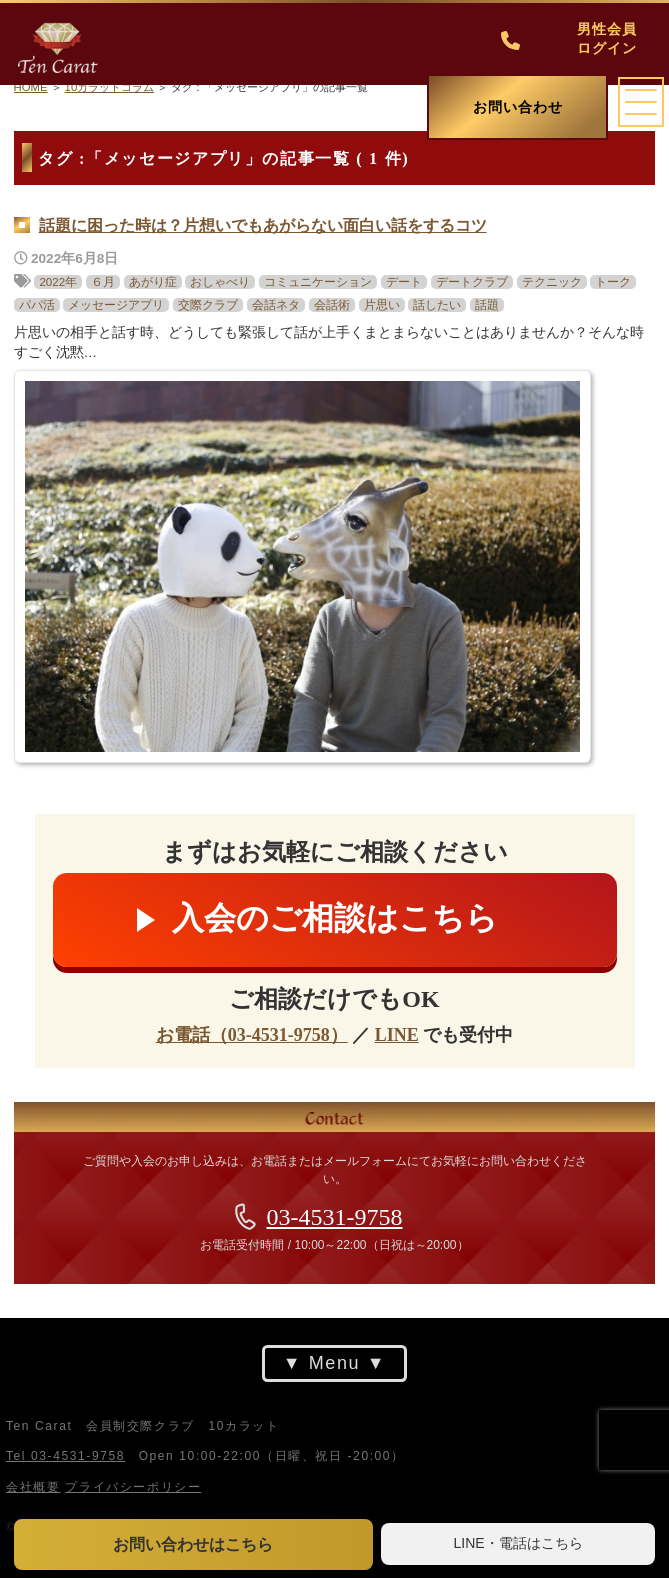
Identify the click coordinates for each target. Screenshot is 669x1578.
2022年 (58, 282)
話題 (487, 305)
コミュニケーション (318, 282)
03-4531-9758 (335, 1217)
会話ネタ (276, 305)
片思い (382, 305)
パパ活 (37, 305)
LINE (397, 1035)
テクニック (552, 282)
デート (404, 282)
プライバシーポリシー (133, 1487)
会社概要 (33, 1487)
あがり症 (153, 282)
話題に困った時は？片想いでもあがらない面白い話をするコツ (263, 225)
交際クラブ (208, 305)
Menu (334, 1363)
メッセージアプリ (116, 305)
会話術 (332, 305)
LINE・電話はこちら (518, 1543)
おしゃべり (220, 282)
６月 (103, 282)
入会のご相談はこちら (335, 918)
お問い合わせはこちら (193, 1544)
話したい (437, 305)
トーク (613, 282)
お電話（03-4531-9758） (252, 1035)
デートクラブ (472, 282)
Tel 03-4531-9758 (65, 1456)
